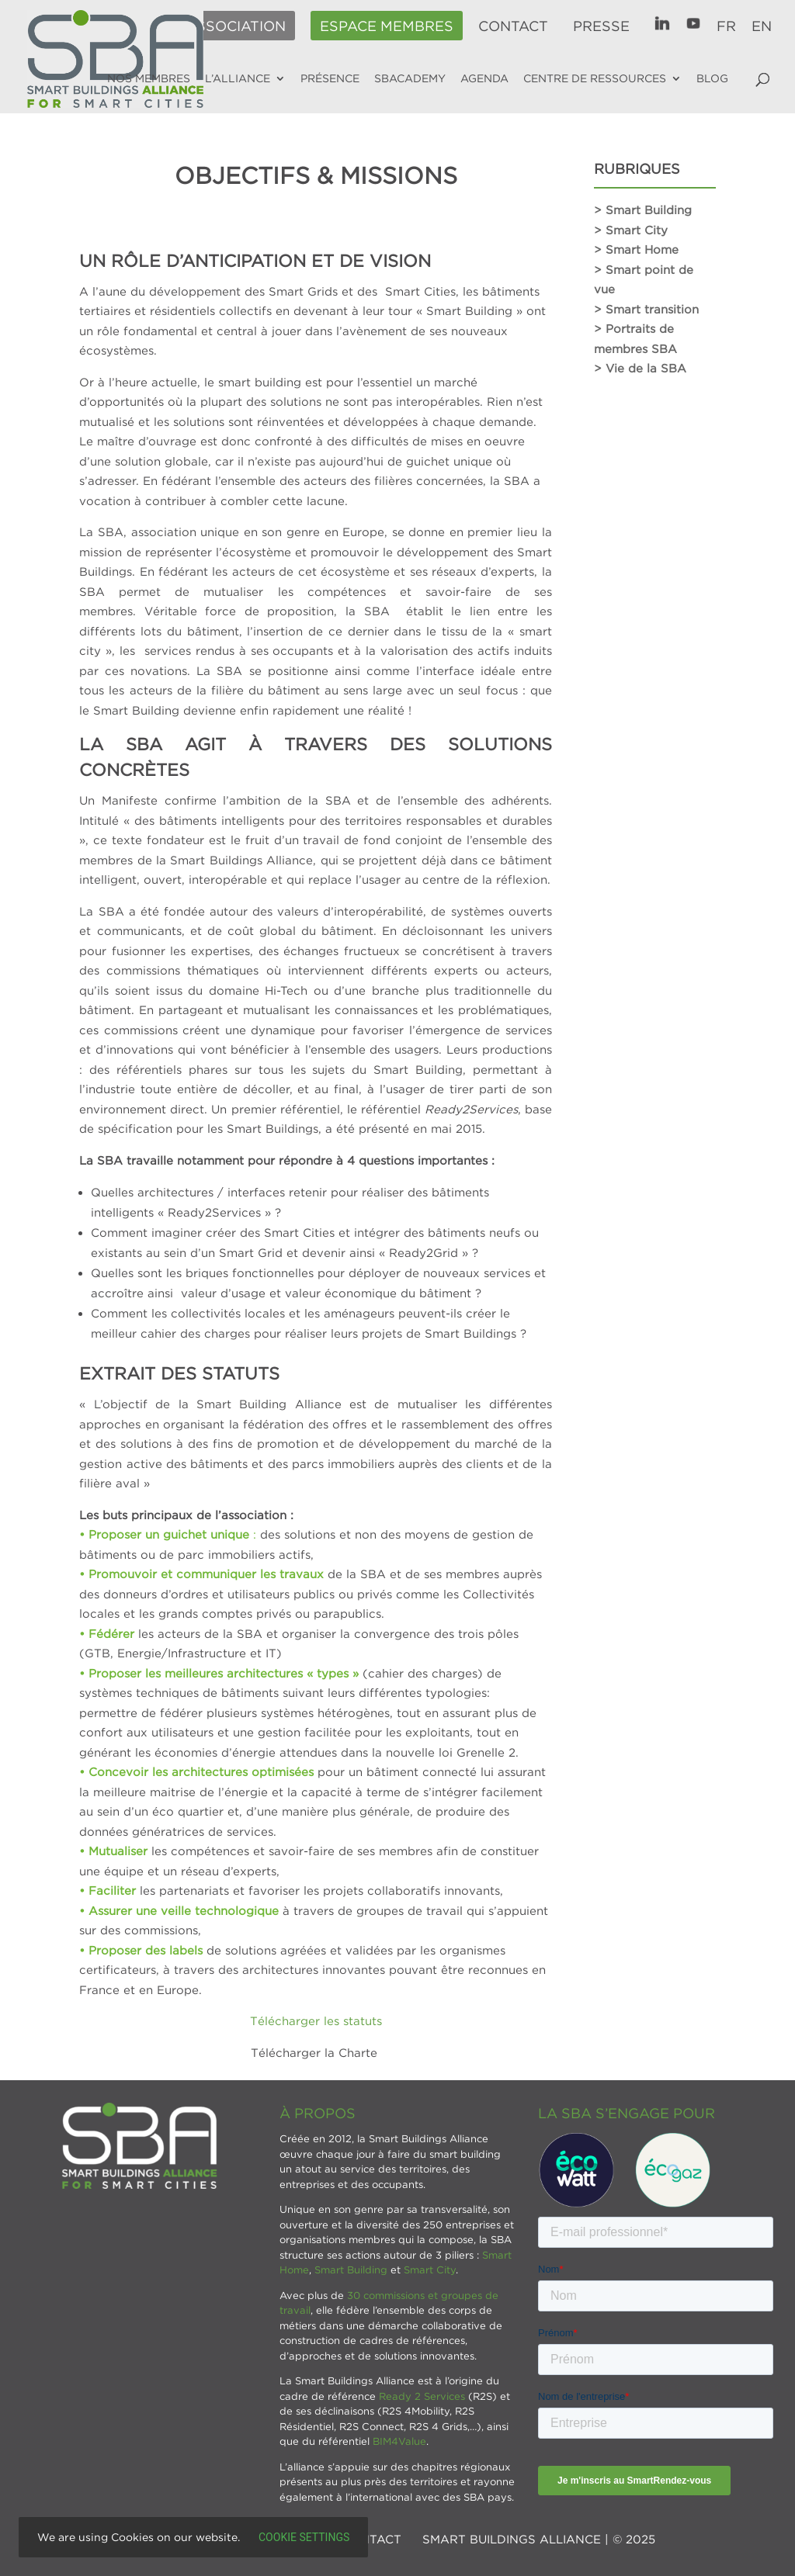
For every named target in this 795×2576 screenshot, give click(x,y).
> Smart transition (646, 309)
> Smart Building (643, 209)
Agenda (484, 78)
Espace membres (386, 26)
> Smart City (631, 229)
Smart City (430, 2269)
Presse (601, 26)
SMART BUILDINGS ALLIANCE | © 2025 (538, 2539)
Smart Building (350, 2269)
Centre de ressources (594, 78)
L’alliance (237, 78)
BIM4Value (399, 2441)
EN (762, 26)
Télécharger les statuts (316, 2020)
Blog (712, 78)
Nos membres (148, 78)
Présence (329, 78)
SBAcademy (410, 78)
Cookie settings (304, 2537)
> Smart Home (636, 249)
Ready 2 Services (422, 2396)
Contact (513, 26)
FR (726, 26)
